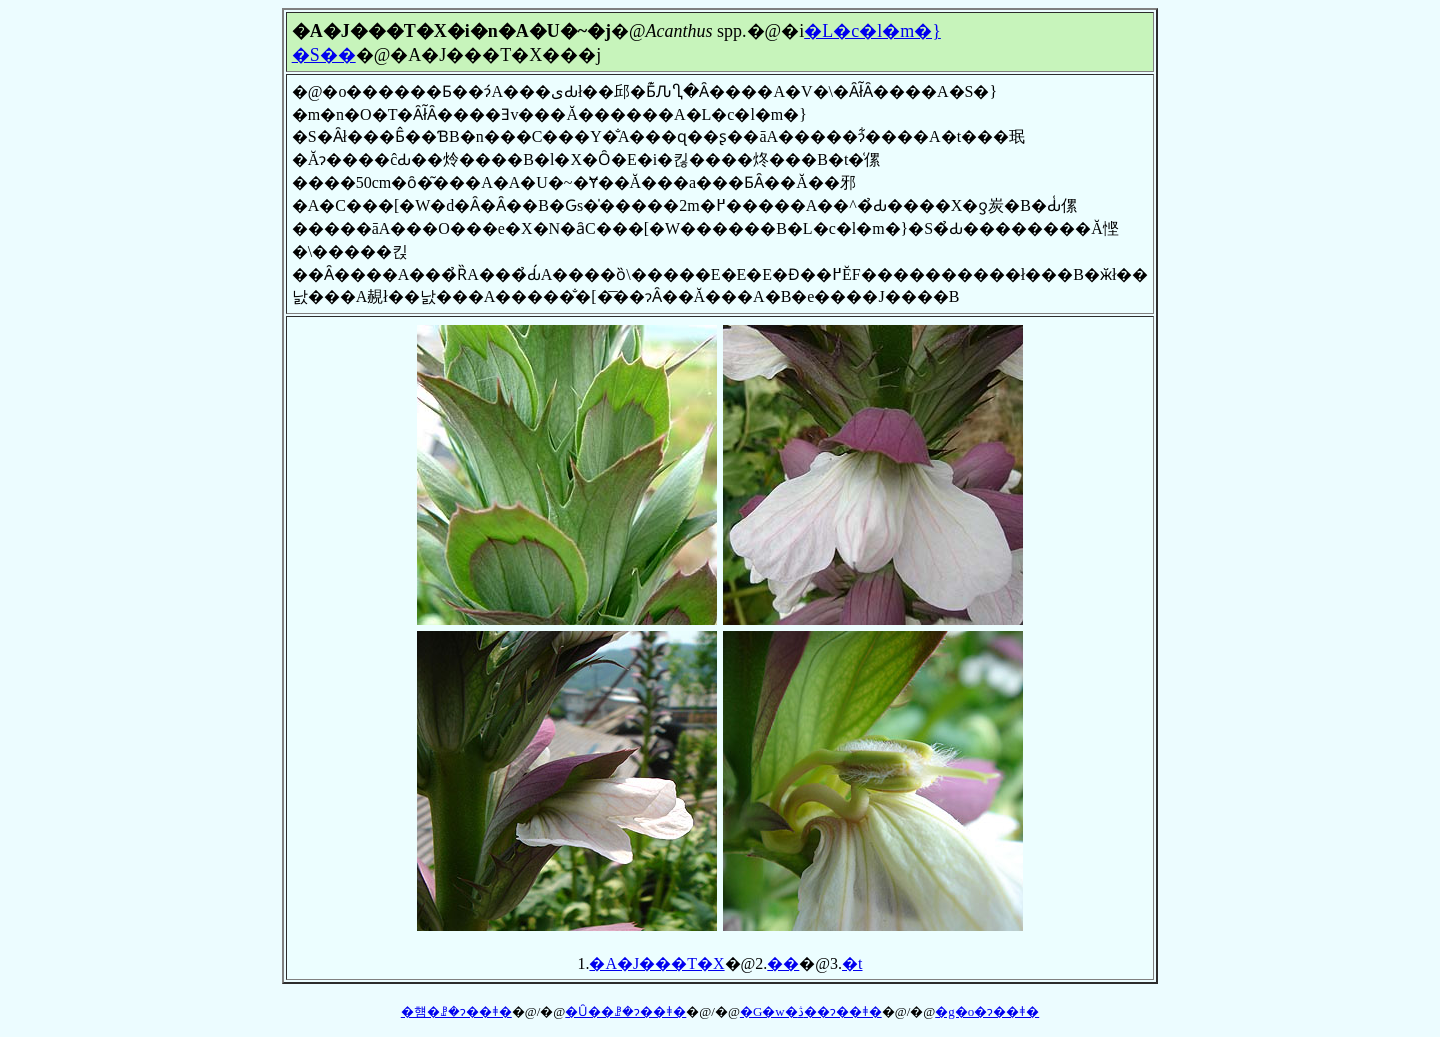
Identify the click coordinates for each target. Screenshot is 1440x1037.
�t (852, 963)
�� (783, 963)
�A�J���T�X (656, 963)
